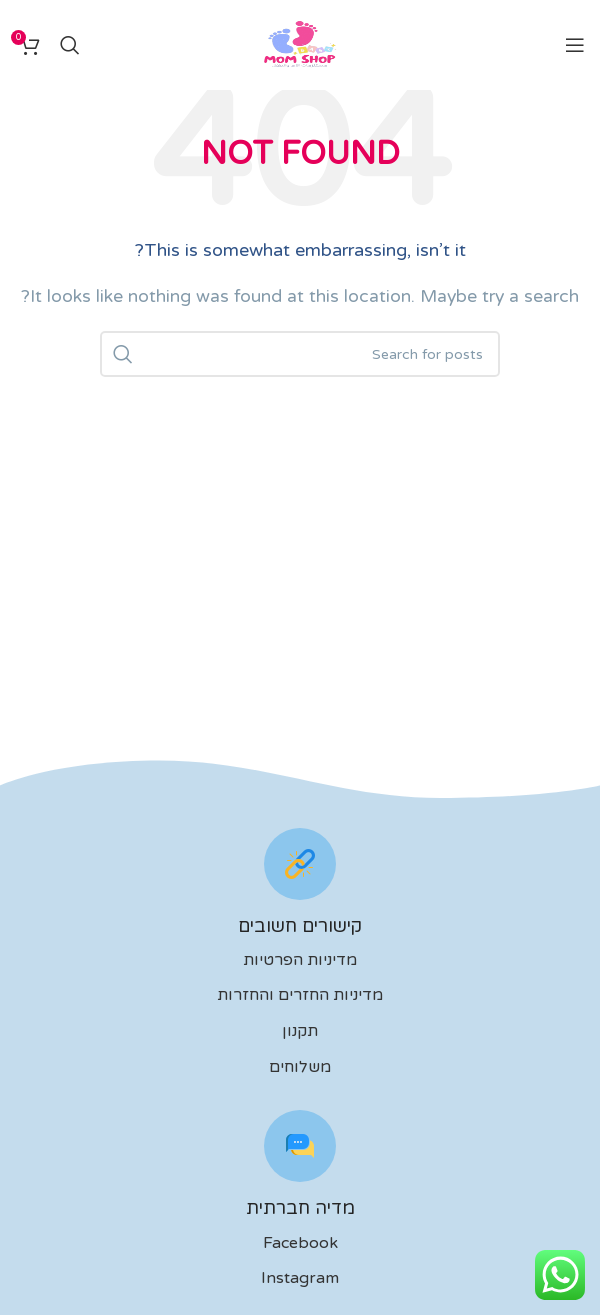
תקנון (300, 1031)
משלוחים (300, 1067)
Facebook (300, 1243)
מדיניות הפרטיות (300, 960)
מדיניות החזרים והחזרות (300, 995)
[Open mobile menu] (575, 45)
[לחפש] (70, 45)
